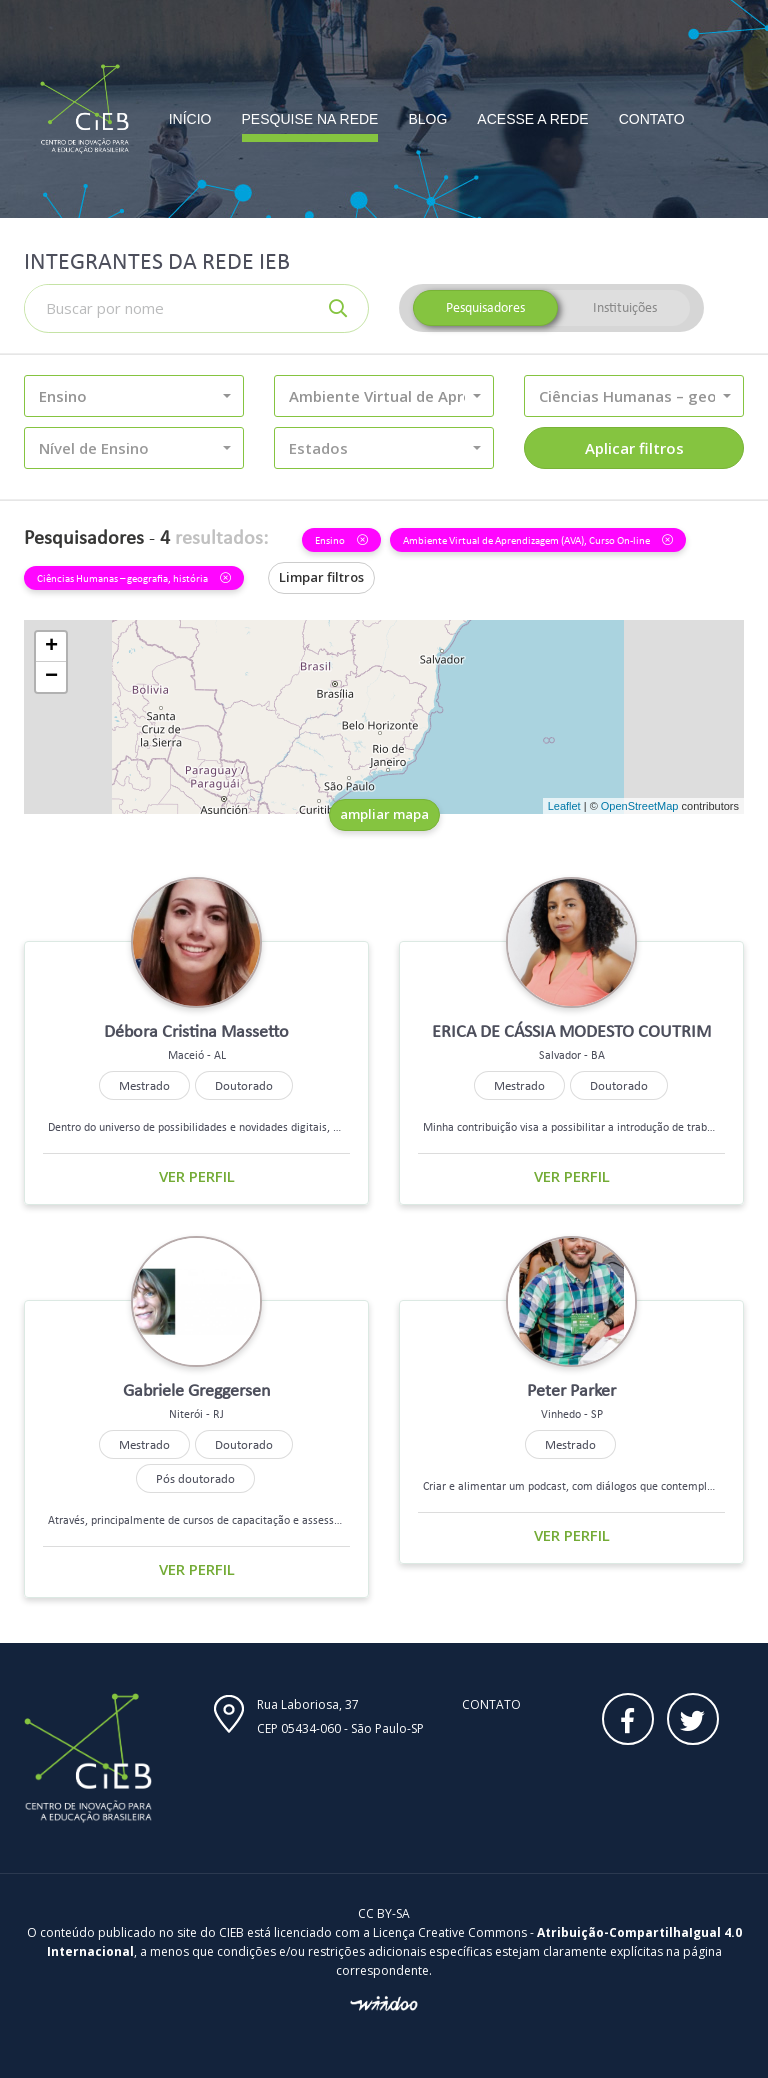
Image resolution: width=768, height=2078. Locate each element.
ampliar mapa (384, 814)
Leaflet (564, 806)
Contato (491, 1704)
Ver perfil (197, 1176)
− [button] (51, 677)
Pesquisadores (485, 307)
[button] (134, 396)
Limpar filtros (321, 577)
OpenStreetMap (640, 806)
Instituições (625, 307)
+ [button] (51, 647)
